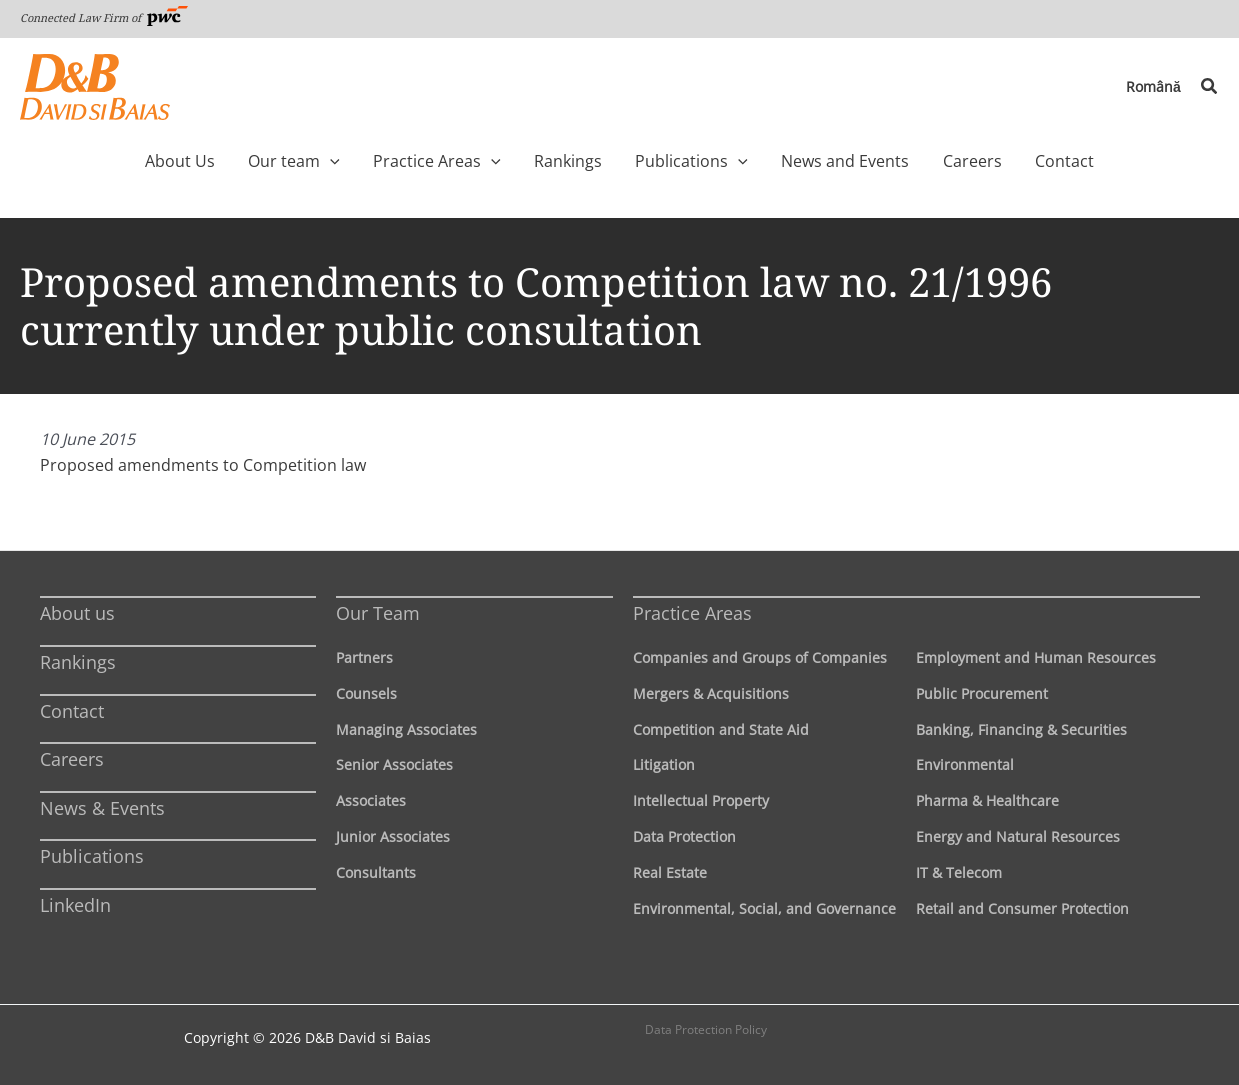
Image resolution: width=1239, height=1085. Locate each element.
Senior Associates (394, 764)
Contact (72, 711)
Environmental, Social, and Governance (764, 908)
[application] (364, 161)
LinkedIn (75, 905)
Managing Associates (406, 729)
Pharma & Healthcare (987, 800)
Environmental (965, 764)
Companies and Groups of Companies (760, 657)
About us (77, 613)
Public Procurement (982, 693)
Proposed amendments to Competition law (203, 465)
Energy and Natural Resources (1018, 836)
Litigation (664, 764)
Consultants (376, 872)
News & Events (102, 808)
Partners (364, 657)
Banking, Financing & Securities (1021, 729)
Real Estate (670, 872)
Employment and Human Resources (1036, 657)
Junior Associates (393, 836)
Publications (92, 856)
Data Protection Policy (706, 1029)
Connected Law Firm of (104, 17)
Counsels (366, 693)
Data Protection (684, 836)
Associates (371, 800)
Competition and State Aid (721, 729)
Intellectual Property (701, 800)
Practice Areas (692, 613)
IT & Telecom (959, 872)
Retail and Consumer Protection (1022, 908)
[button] (1210, 87)
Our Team (378, 613)
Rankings (78, 662)
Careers (72, 759)
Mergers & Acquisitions (711, 693)
